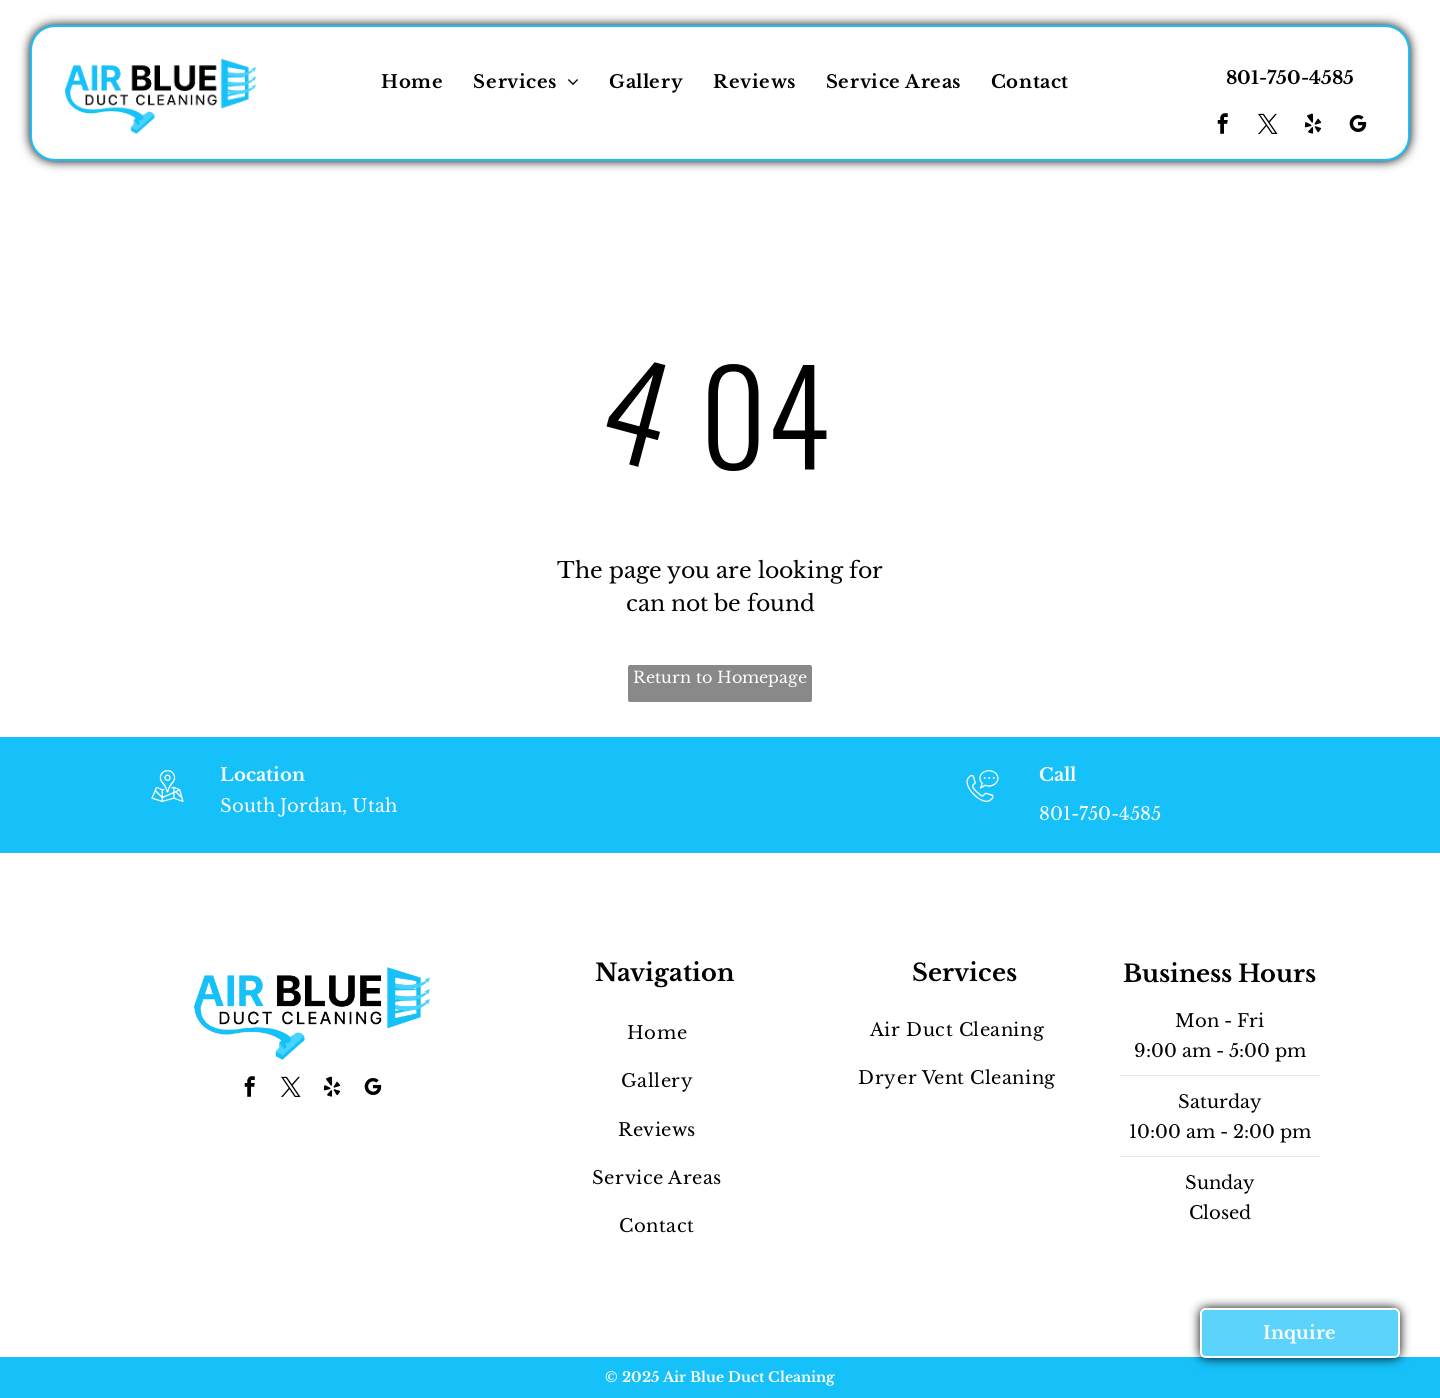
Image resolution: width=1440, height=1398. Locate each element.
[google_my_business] (1358, 126)
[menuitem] (412, 82)
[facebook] (1223, 126)
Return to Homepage (720, 677)
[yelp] (1313, 126)
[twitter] (1268, 126)
